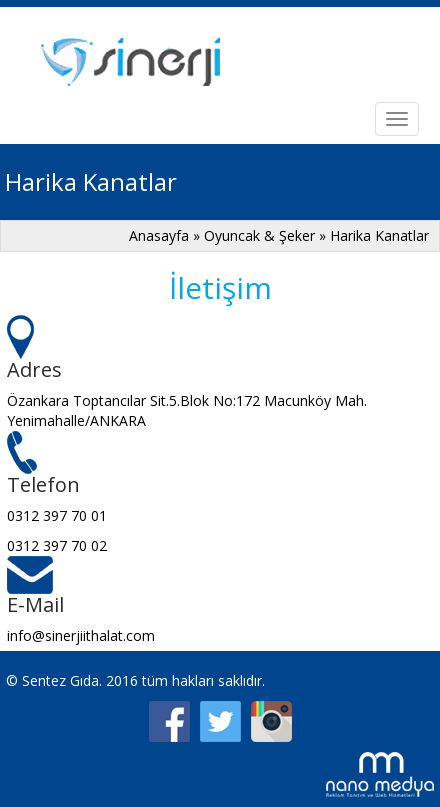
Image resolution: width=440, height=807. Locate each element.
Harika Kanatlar (379, 235)
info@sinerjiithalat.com (81, 635)
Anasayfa (159, 235)
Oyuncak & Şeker (259, 235)
